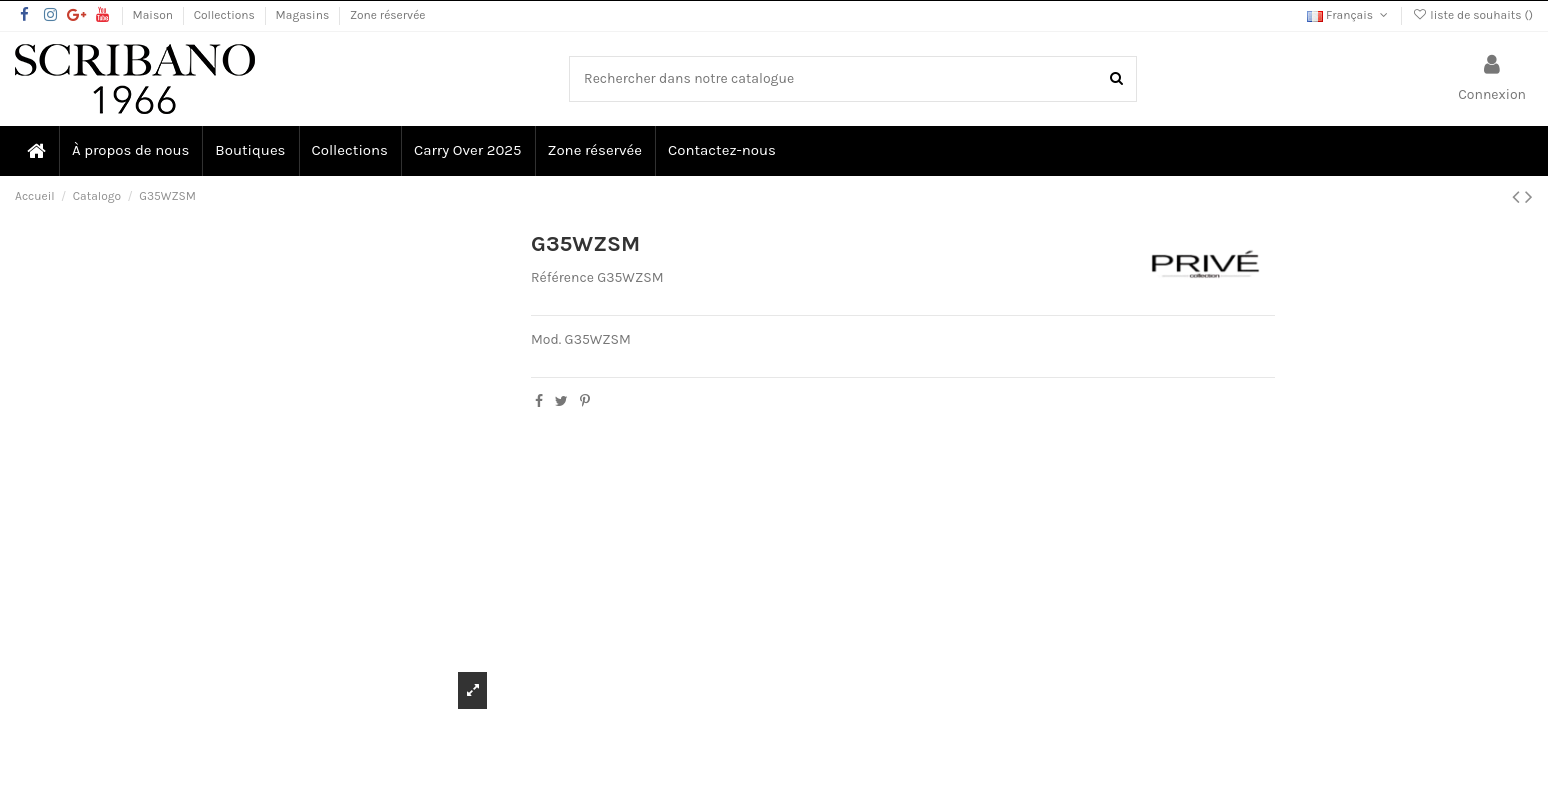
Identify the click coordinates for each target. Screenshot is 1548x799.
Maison (154, 15)
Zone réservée (388, 15)
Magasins (304, 15)
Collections (226, 15)
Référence (562, 277)
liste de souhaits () (1472, 15)
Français (1349, 15)
